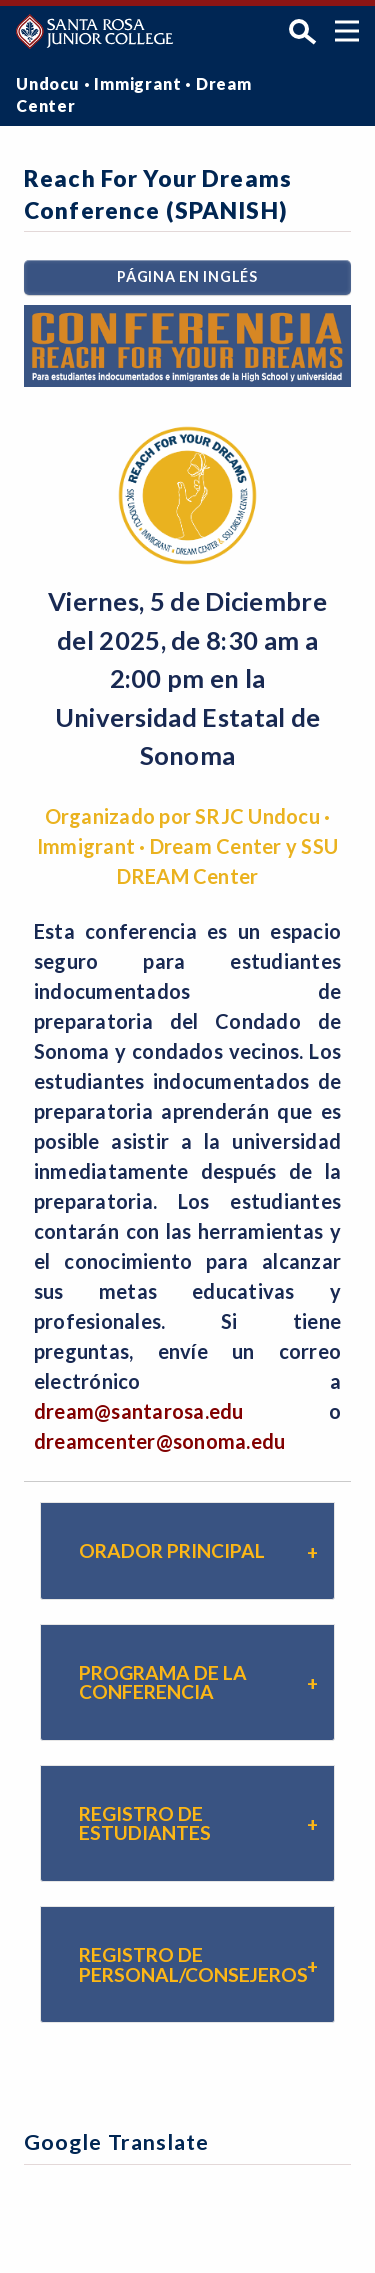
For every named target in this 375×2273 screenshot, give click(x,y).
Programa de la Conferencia (163, 1682)
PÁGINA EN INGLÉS (187, 276)
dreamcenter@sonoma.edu (159, 1441)
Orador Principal (172, 1550)
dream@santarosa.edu (139, 1411)
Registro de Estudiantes (145, 1823)
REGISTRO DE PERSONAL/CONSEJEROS (193, 1964)
